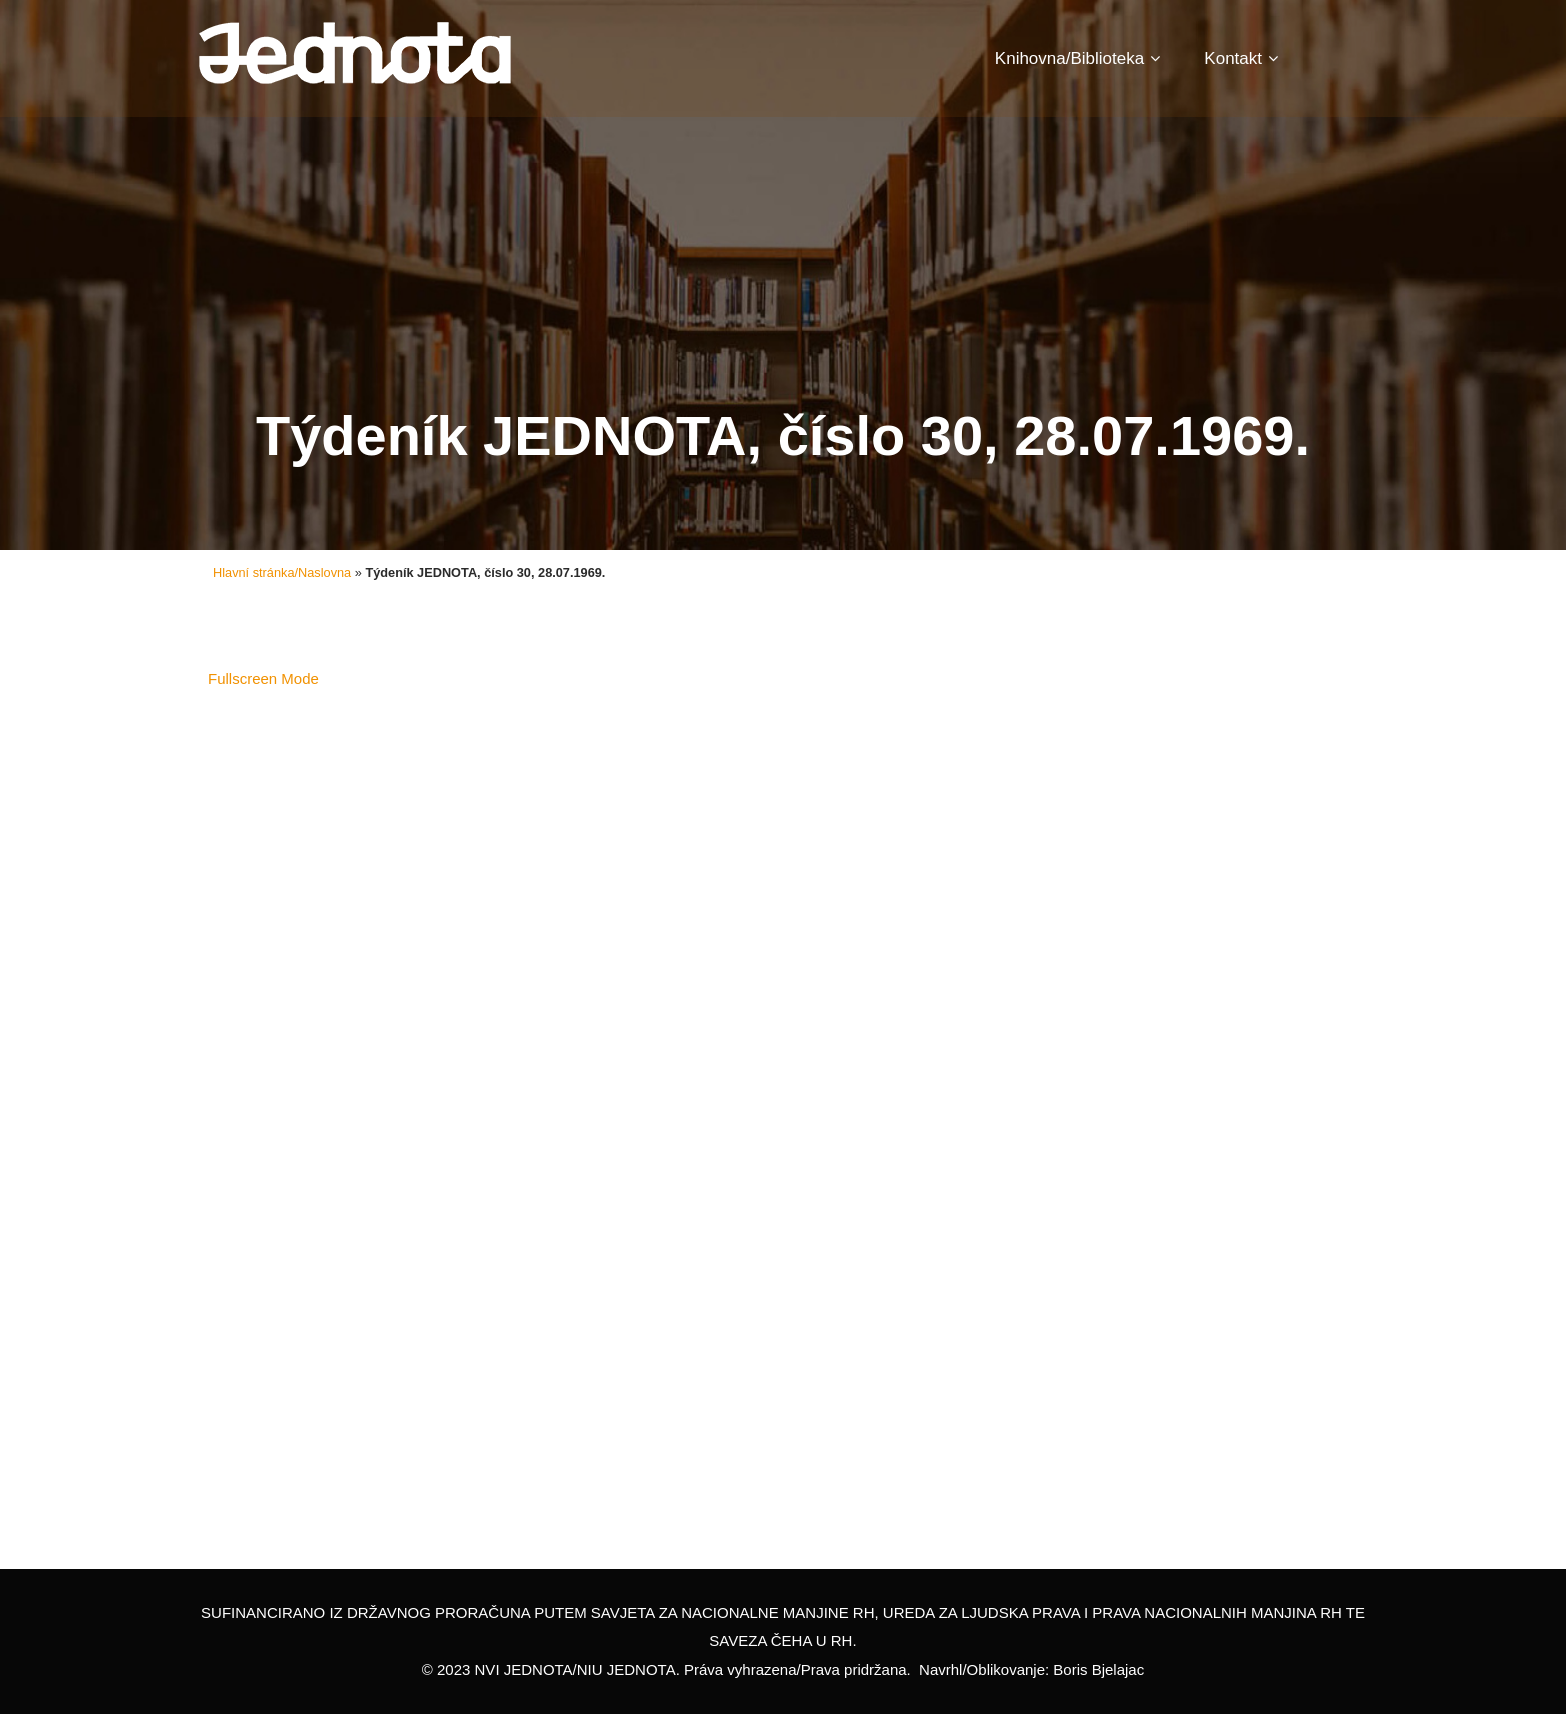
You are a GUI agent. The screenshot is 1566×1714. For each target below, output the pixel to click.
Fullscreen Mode (263, 678)
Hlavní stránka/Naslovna (282, 572)
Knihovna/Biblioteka (1077, 58)
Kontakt (1241, 58)
